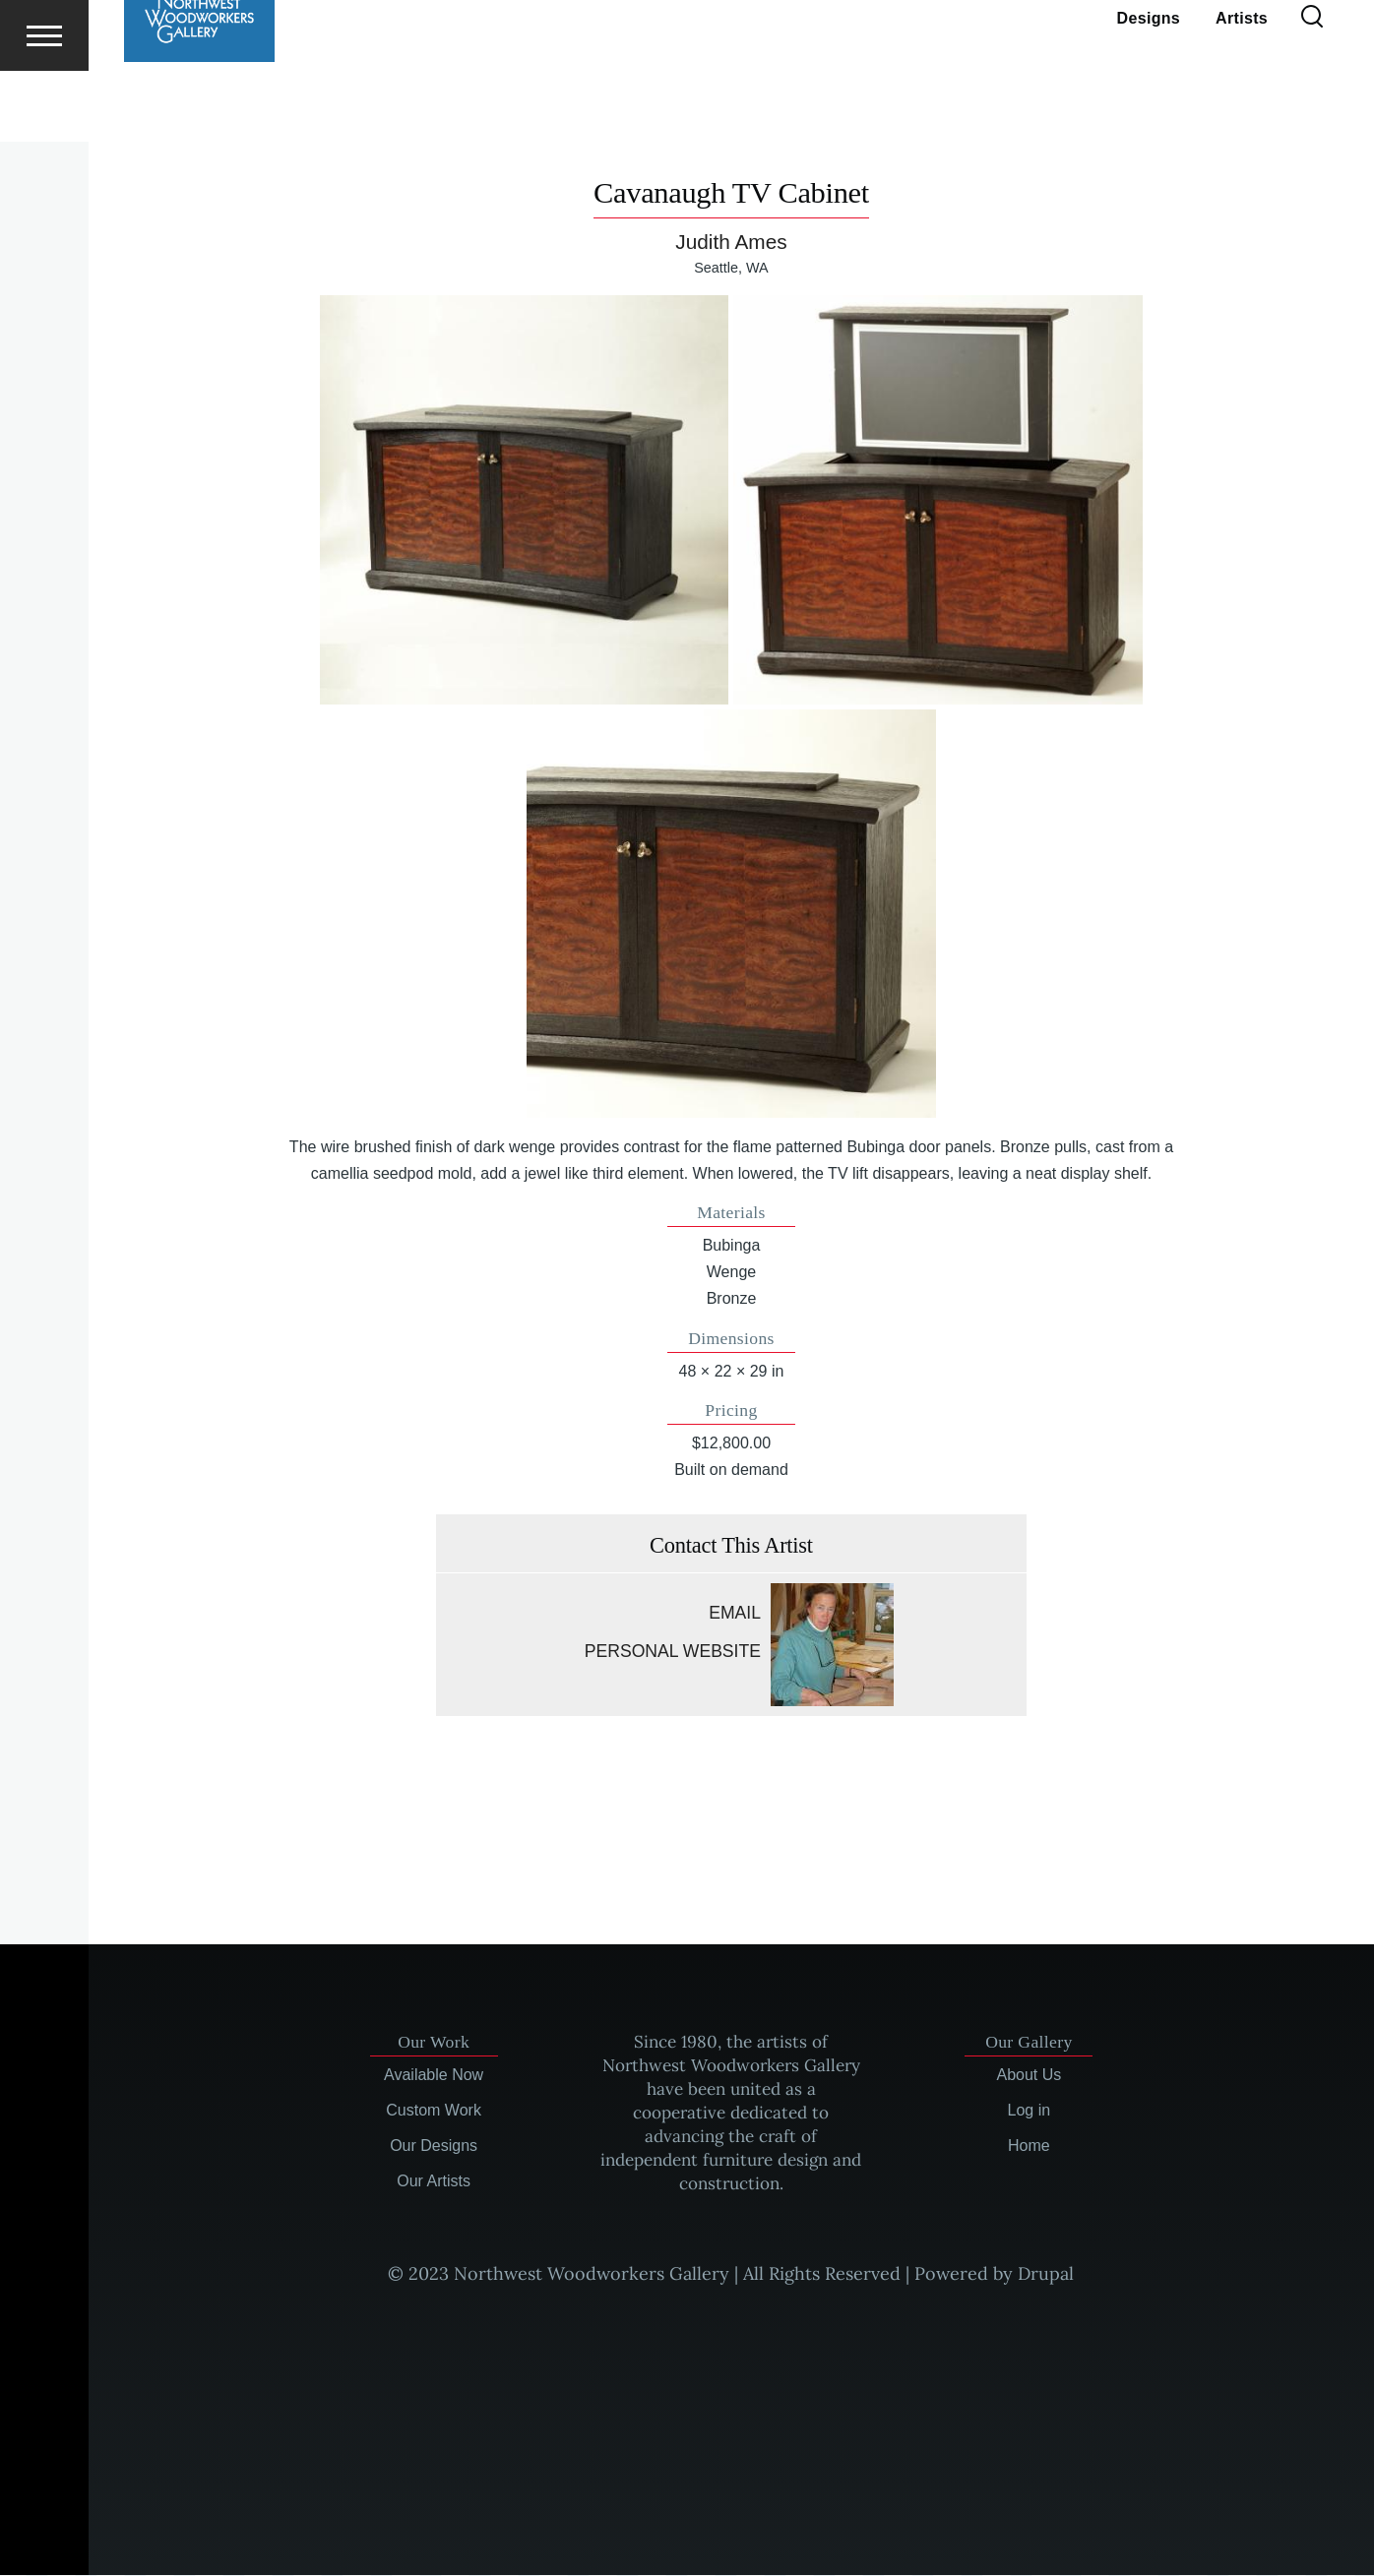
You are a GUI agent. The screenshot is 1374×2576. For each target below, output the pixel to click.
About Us (1028, 2075)
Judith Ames (730, 242)
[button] (524, 500)
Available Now (433, 2075)
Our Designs (433, 2146)
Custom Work (433, 2111)
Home (1029, 2146)
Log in (1029, 2111)
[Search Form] (1312, 88)
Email (735, 1614)
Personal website (673, 1652)
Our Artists (433, 2182)
